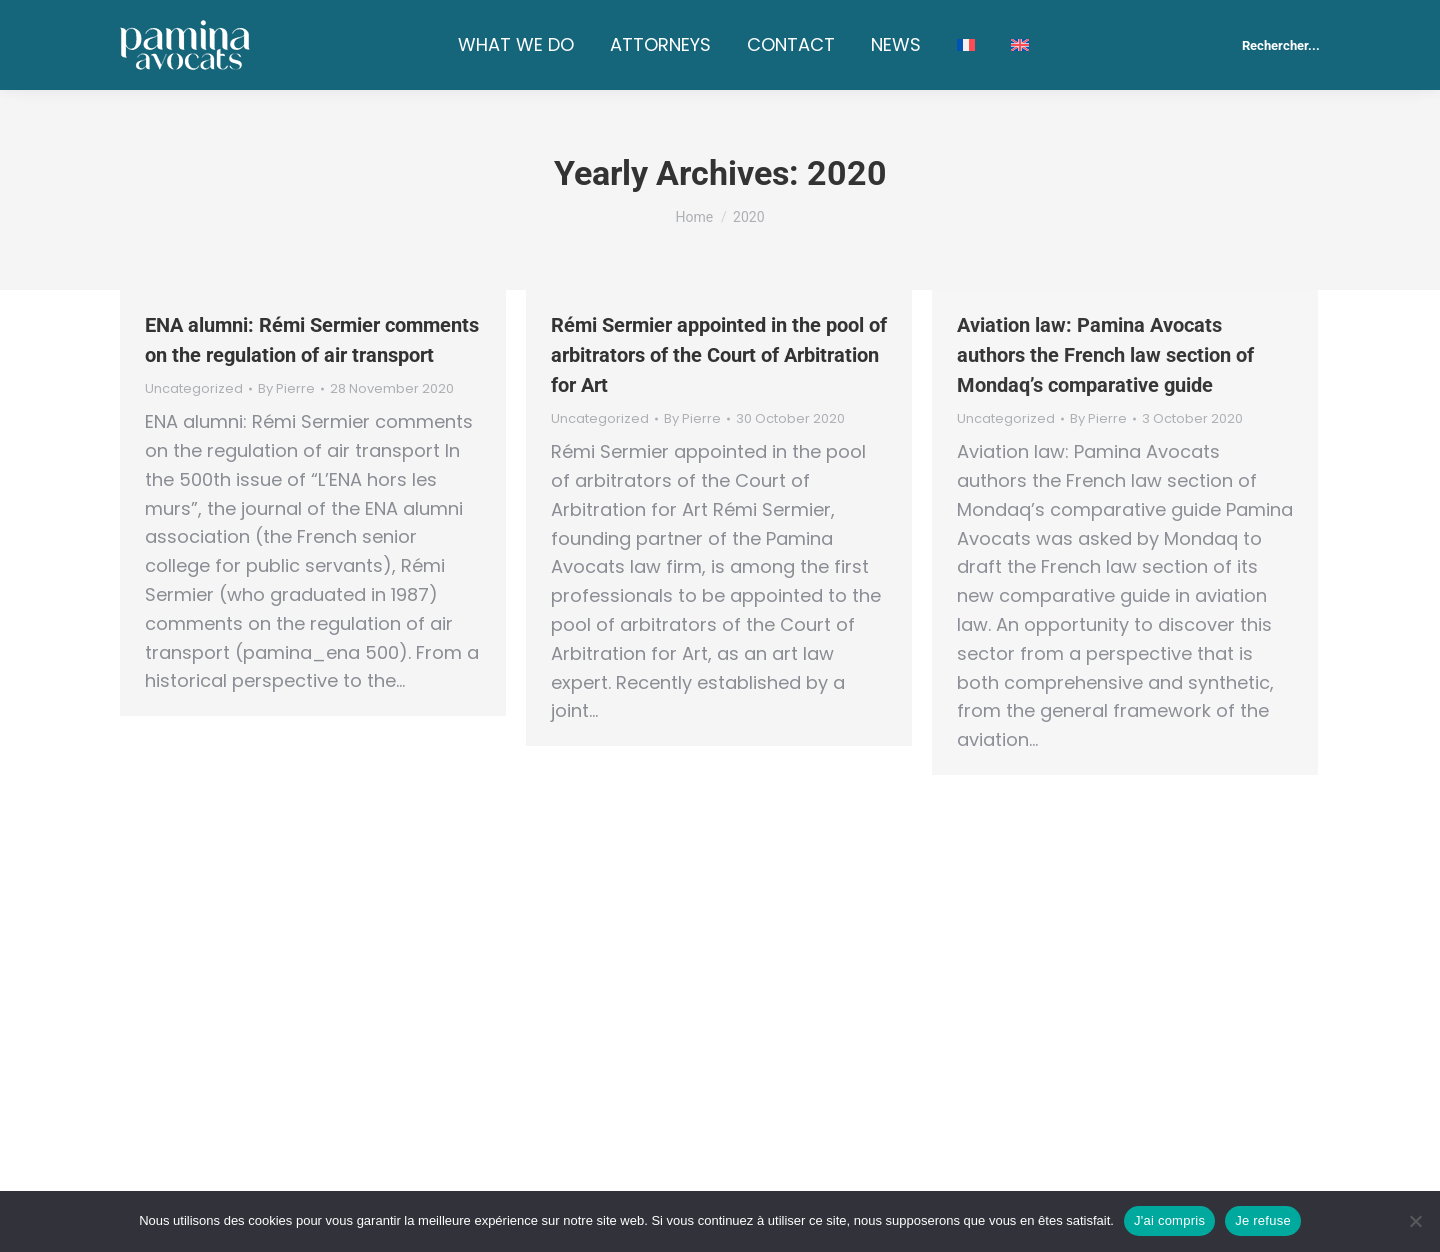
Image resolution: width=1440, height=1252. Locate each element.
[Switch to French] (966, 45)
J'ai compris (1169, 1220)
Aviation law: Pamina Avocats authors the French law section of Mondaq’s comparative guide (1105, 355)
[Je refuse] (1415, 1221)
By (286, 389)
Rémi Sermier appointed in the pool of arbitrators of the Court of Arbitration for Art (719, 355)
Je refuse (1263, 1220)
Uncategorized (194, 388)
